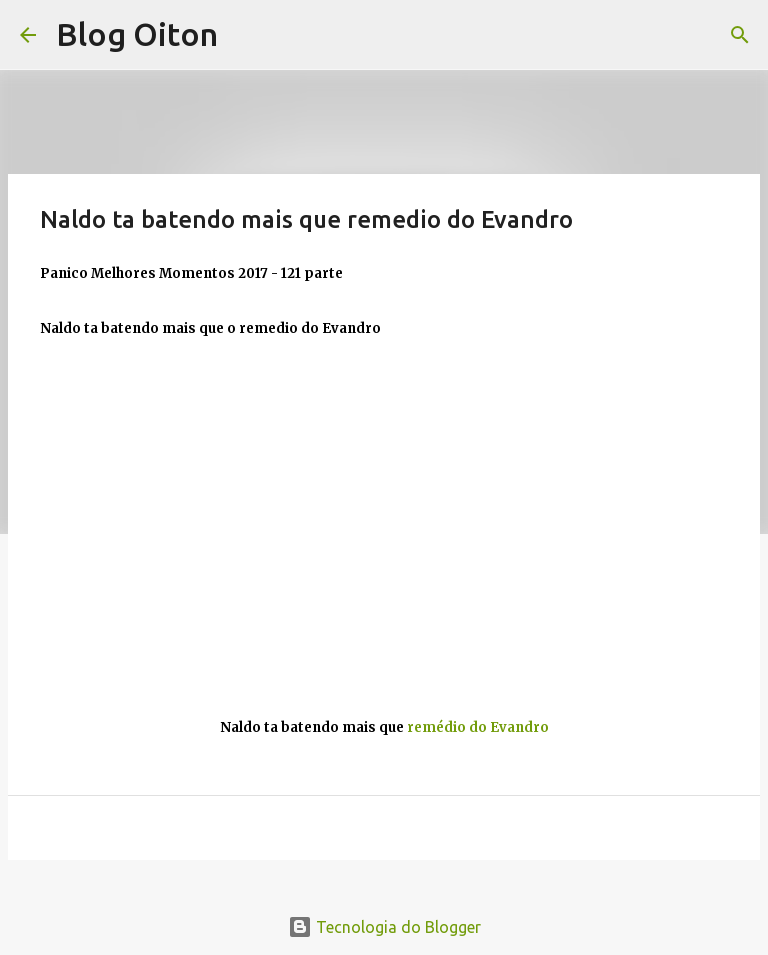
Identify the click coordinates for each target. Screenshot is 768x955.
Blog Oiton (137, 34)
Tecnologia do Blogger (384, 927)
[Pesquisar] (740, 35)
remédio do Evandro (478, 727)
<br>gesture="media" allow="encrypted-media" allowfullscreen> (384, 523)
